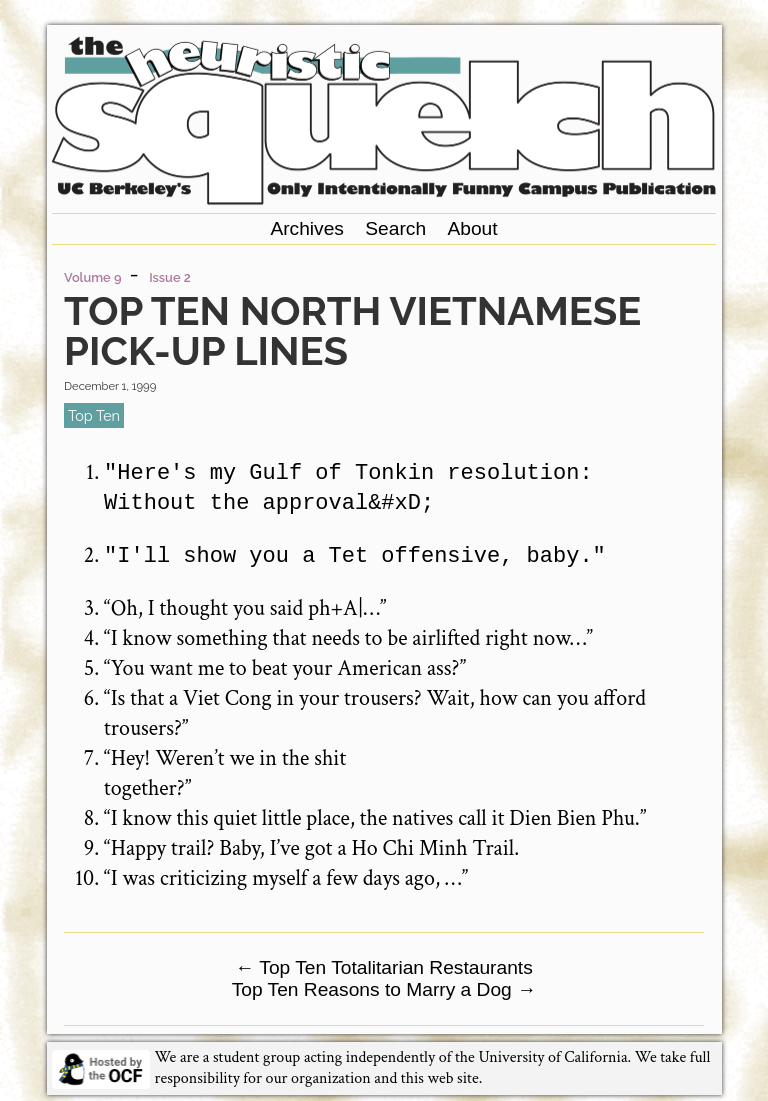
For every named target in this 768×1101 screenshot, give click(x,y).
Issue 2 (170, 277)
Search (395, 228)
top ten (94, 415)
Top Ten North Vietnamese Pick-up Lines (352, 330)
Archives (307, 228)
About (472, 228)
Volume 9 (92, 277)
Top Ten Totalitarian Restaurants (384, 965)
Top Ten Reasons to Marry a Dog (384, 987)
